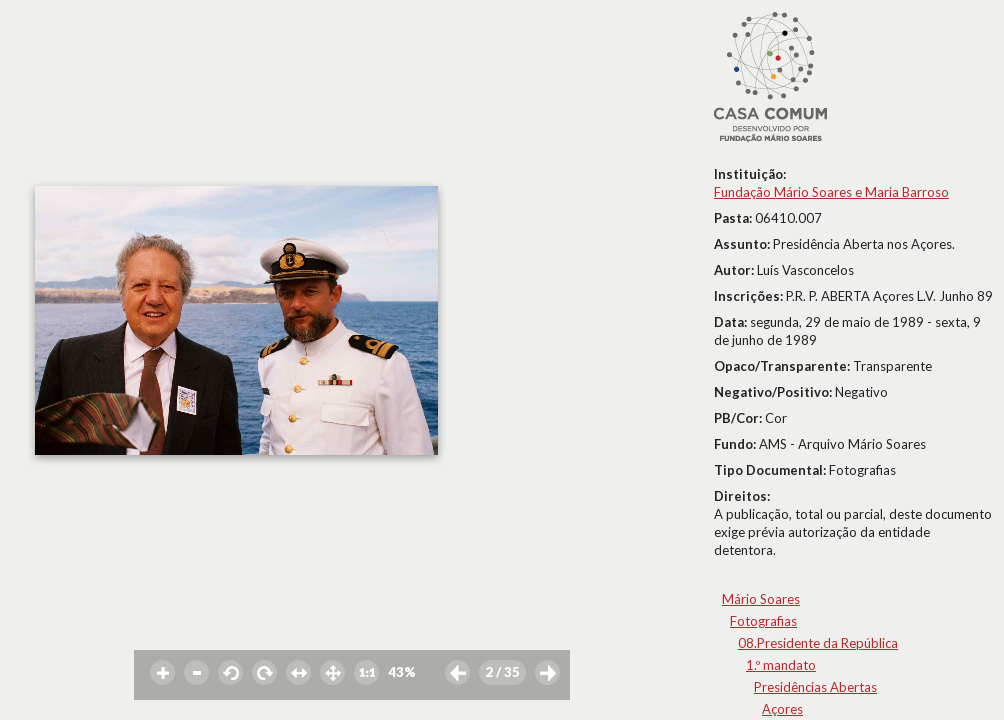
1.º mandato (781, 665)
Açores (782, 709)
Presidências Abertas (815, 687)
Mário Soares (761, 599)
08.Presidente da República (818, 643)
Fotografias (763, 621)
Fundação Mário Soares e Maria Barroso (831, 192)
